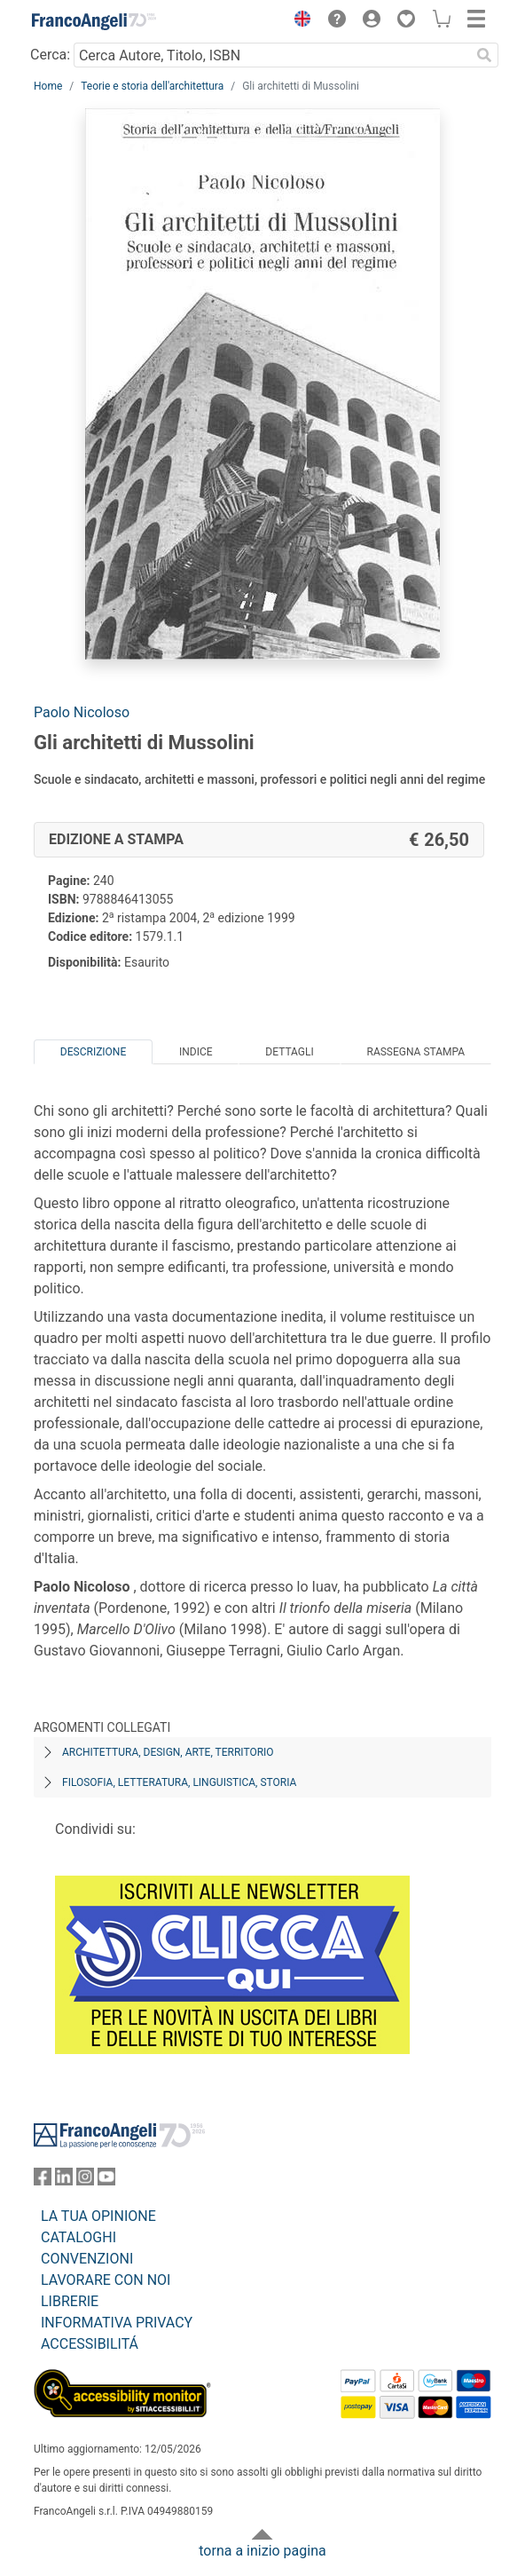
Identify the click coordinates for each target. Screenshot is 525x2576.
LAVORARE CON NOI (105, 2280)
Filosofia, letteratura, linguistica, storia (179, 1782)
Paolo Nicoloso (81, 712)
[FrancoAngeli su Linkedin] (64, 2180)
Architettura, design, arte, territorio (168, 1752)
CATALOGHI (78, 2237)
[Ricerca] (484, 55)
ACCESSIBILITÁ (89, 2343)
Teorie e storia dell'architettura (152, 86)
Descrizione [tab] (93, 1052)
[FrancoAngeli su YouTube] (106, 2180)
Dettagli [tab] (289, 1052)
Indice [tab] (196, 1052)
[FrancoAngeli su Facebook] (42, 2180)
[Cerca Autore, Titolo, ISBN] (272, 55)
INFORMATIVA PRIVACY (116, 2322)
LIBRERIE (69, 2301)
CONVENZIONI (87, 2258)
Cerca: (50, 54)
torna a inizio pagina (262, 2550)
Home (48, 86)
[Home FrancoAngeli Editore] (94, 21)
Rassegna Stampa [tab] (415, 1052)
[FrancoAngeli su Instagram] (85, 2180)
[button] (298, 21)
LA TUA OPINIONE (98, 2216)
